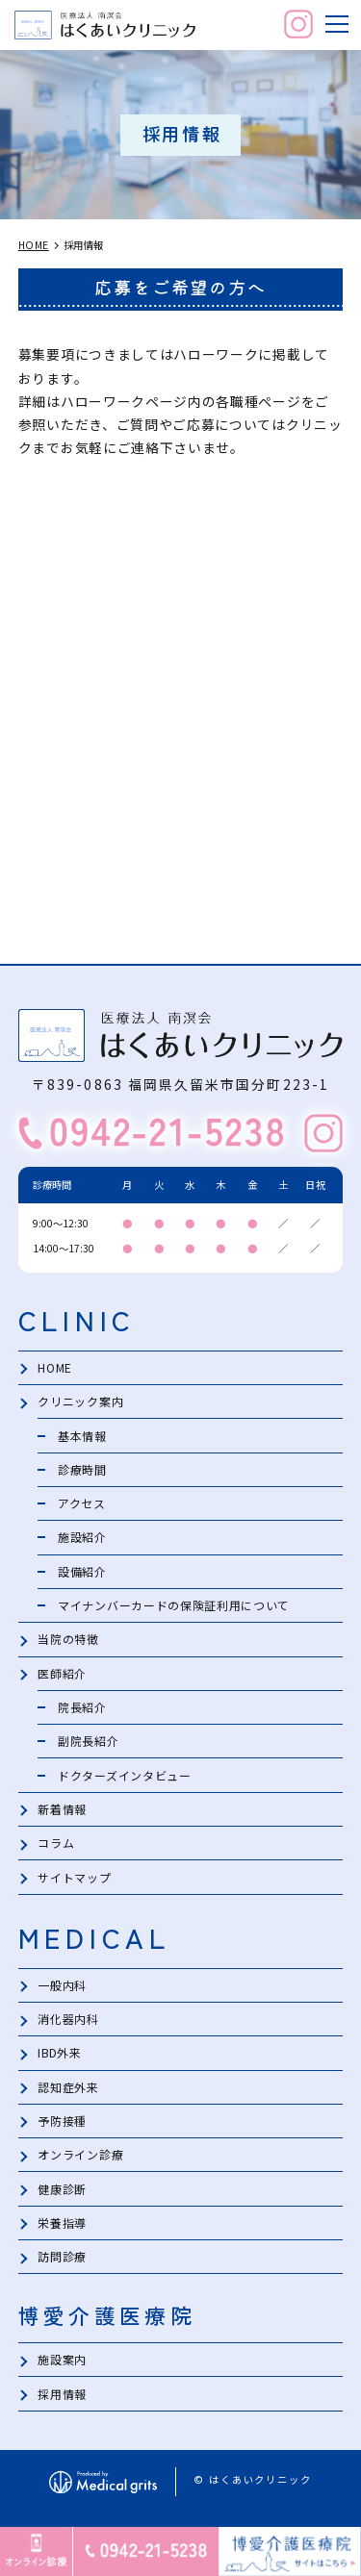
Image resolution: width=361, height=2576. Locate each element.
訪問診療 (62, 2263)
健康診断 (62, 2194)
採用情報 (62, 2400)
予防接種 (62, 2126)
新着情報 (62, 1813)
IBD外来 (60, 2058)
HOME (55, 1367)
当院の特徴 (68, 1641)
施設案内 (62, 2367)
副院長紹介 (88, 1744)
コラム (56, 1847)
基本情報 (82, 1435)
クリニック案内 (80, 1402)
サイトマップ (74, 1881)
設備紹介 (82, 1573)
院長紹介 (82, 1710)
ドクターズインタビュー (125, 1778)
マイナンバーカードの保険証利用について (174, 1607)
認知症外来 (68, 2092)
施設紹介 (82, 1538)
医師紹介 (62, 1675)
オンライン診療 (80, 2161)
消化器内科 (68, 2023)
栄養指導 (62, 2229)
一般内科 (62, 1990)
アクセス (82, 1504)
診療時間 (82, 1470)
